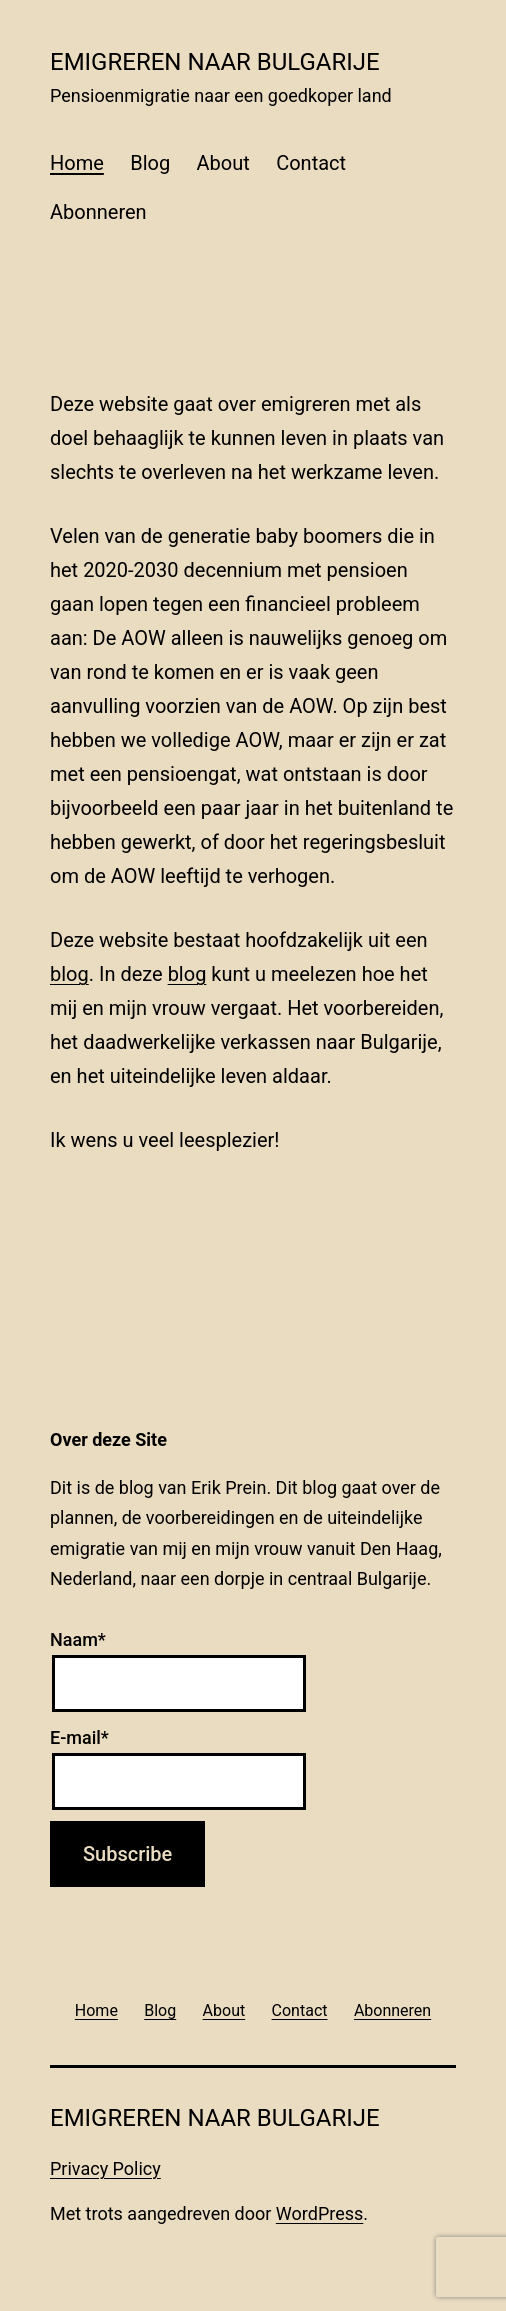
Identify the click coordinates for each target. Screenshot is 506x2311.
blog (69, 974)
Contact (311, 163)
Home (77, 163)
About (223, 163)
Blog (150, 163)
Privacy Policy (105, 2168)
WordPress (319, 2213)
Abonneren (98, 212)
